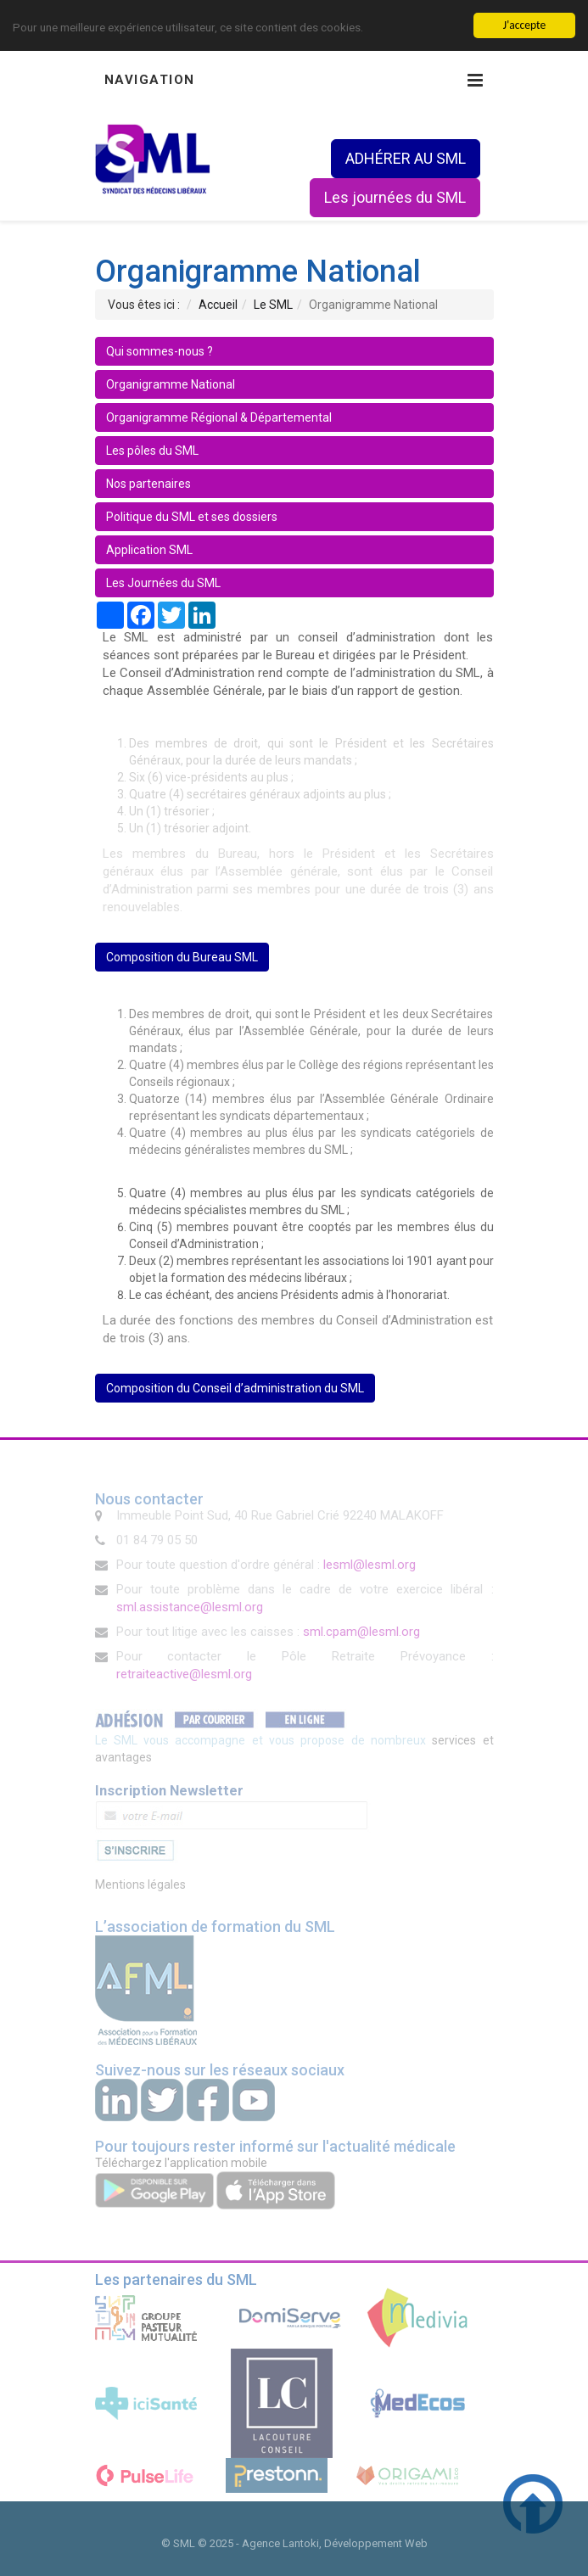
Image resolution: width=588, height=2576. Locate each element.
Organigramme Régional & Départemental (219, 417)
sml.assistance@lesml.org (189, 1607)
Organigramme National (170, 384)
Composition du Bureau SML (182, 957)
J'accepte (524, 25)
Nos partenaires (148, 483)
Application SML (149, 550)
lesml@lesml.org (369, 1564)
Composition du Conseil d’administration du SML (235, 1388)
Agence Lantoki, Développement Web (335, 2543)
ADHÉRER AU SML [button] (405, 158)
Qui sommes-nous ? (159, 351)
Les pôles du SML (152, 450)
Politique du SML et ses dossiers (191, 517)
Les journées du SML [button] (395, 197)
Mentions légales (140, 1884)
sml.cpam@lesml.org (361, 1631)
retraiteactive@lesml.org (184, 1674)
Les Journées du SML (163, 583)
